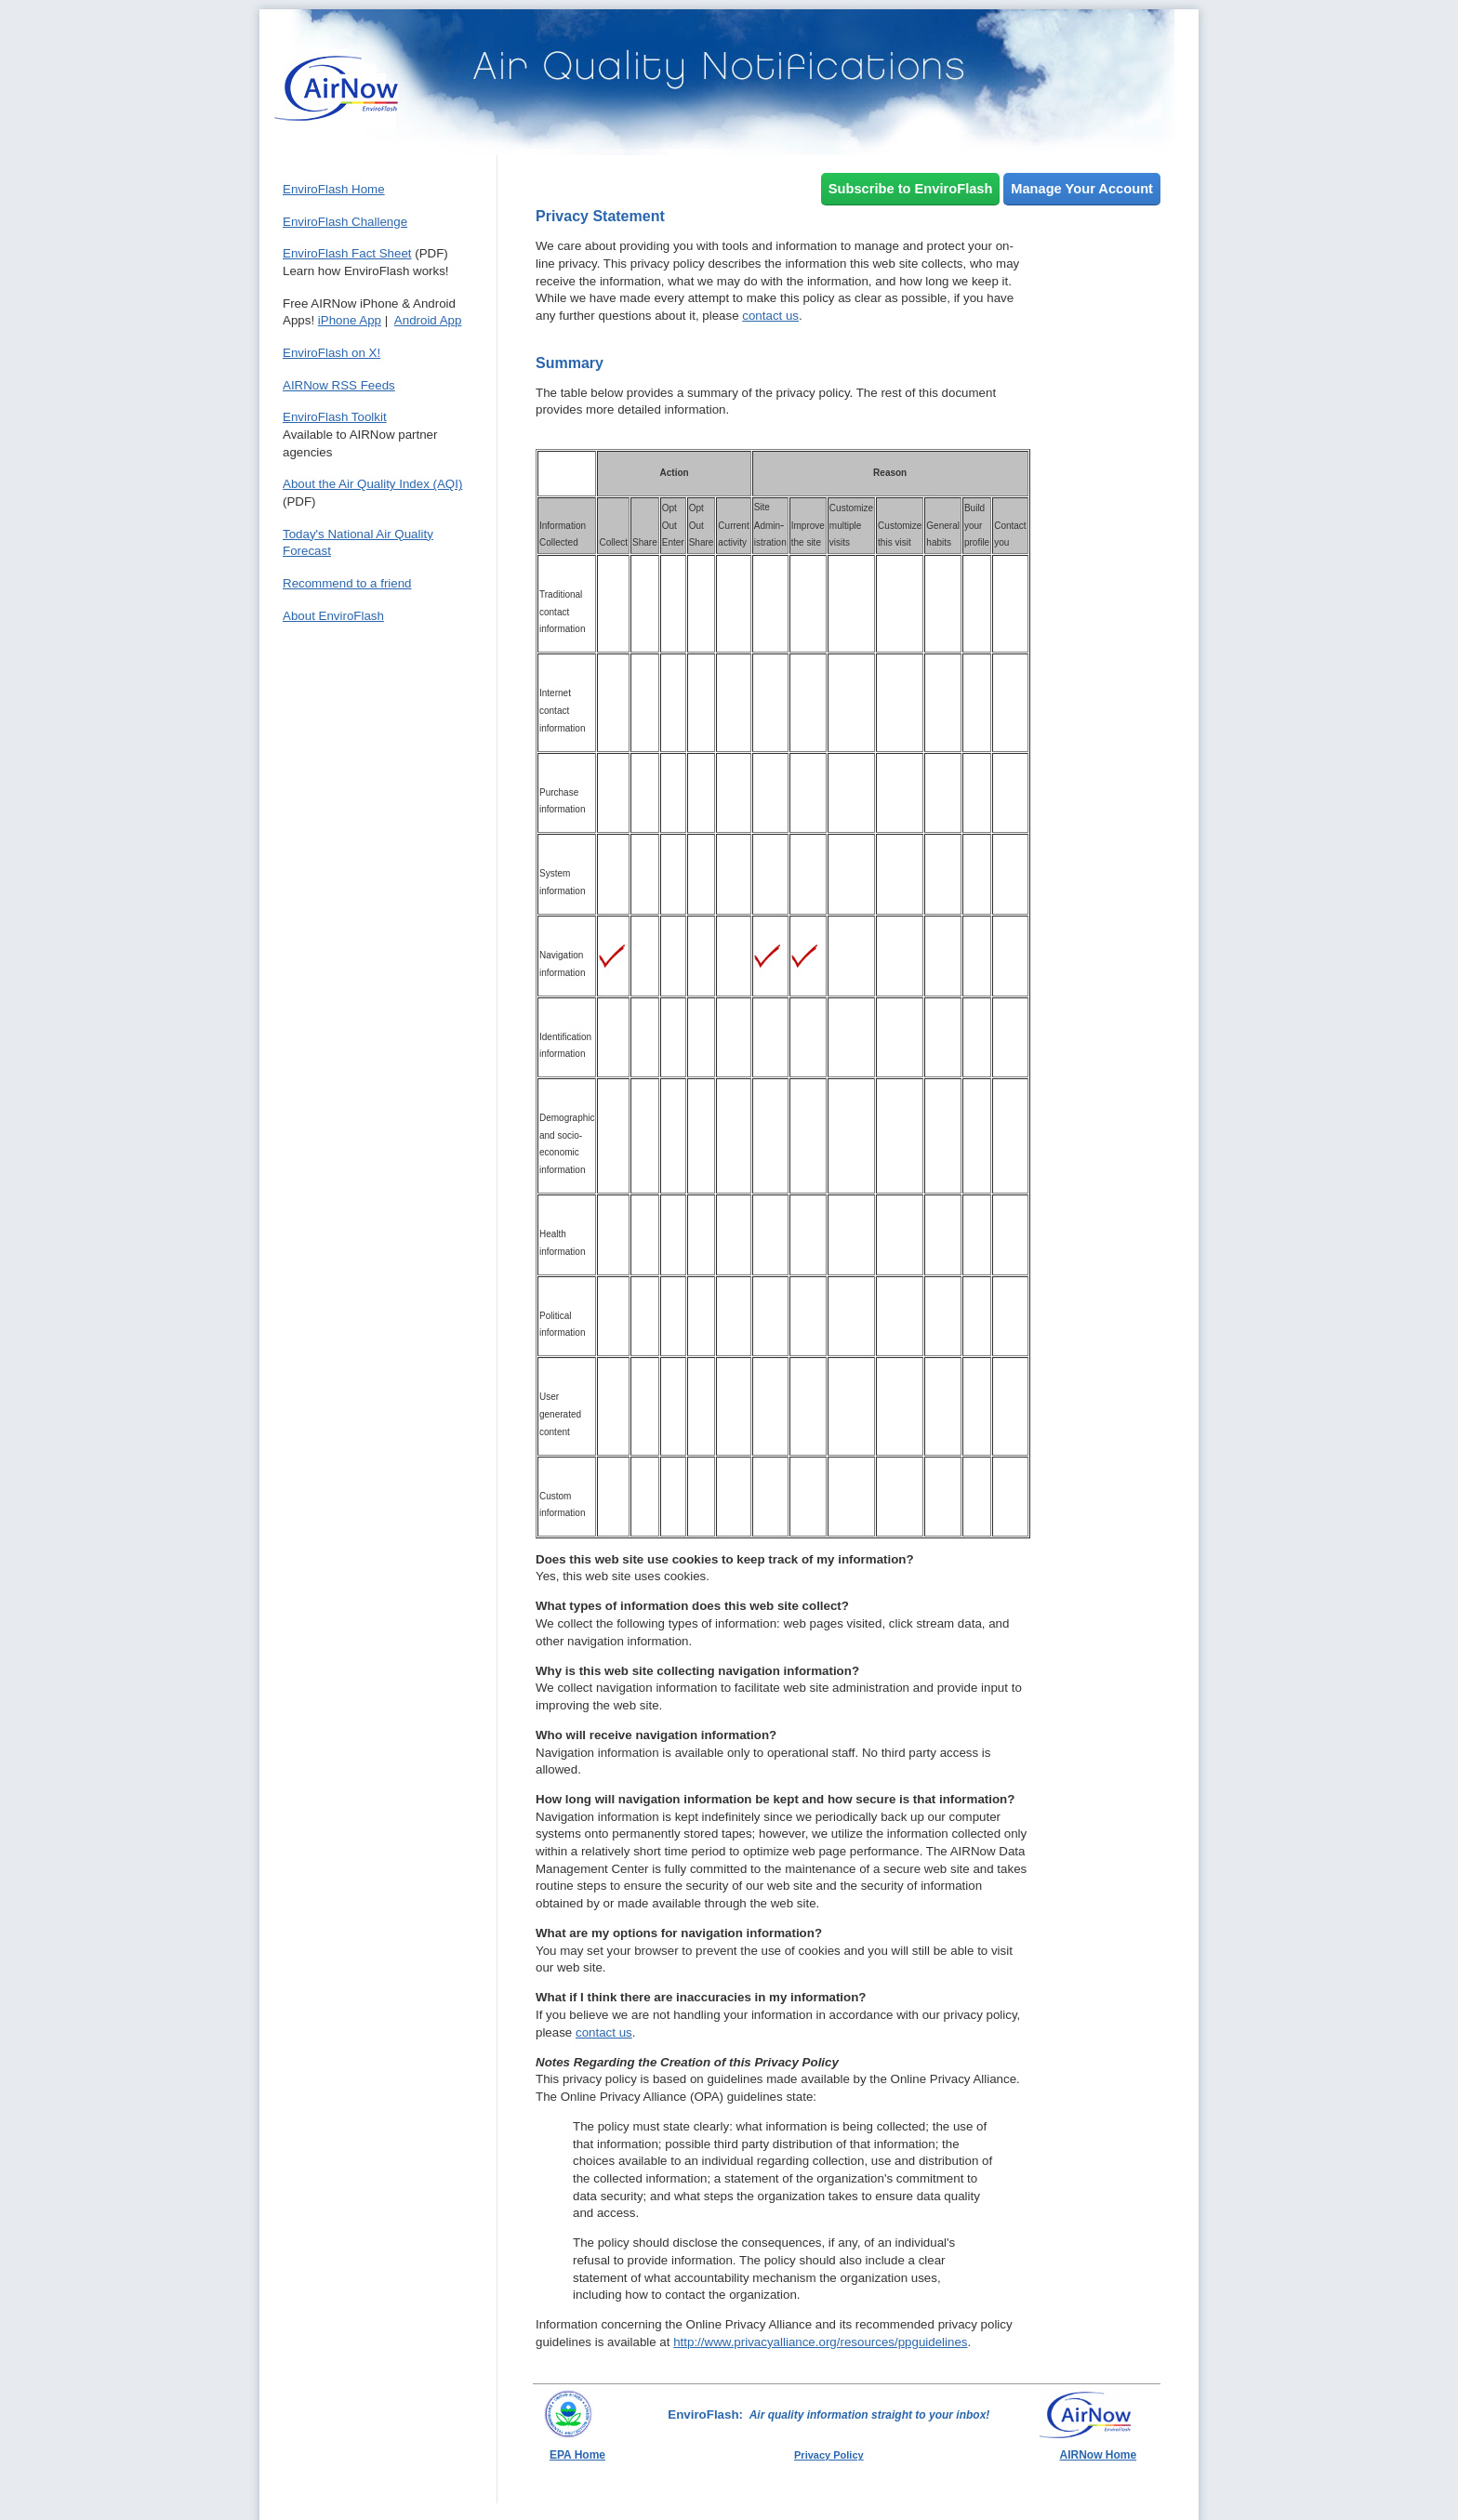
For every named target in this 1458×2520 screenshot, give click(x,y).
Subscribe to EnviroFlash (910, 188)
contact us (770, 316)
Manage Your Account (1082, 188)
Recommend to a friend (347, 583)
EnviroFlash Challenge (345, 222)
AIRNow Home (1098, 2454)
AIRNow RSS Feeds (339, 385)
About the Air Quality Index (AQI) (372, 484)
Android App (428, 320)
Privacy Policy (829, 2455)
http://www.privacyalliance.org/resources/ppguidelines (820, 2342)
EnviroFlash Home (334, 189)
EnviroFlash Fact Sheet (347, 253)
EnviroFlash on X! (331, 353)
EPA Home (577, 2454)
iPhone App (349, 320)
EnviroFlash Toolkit (335, 417)
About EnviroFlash (333, 616)
